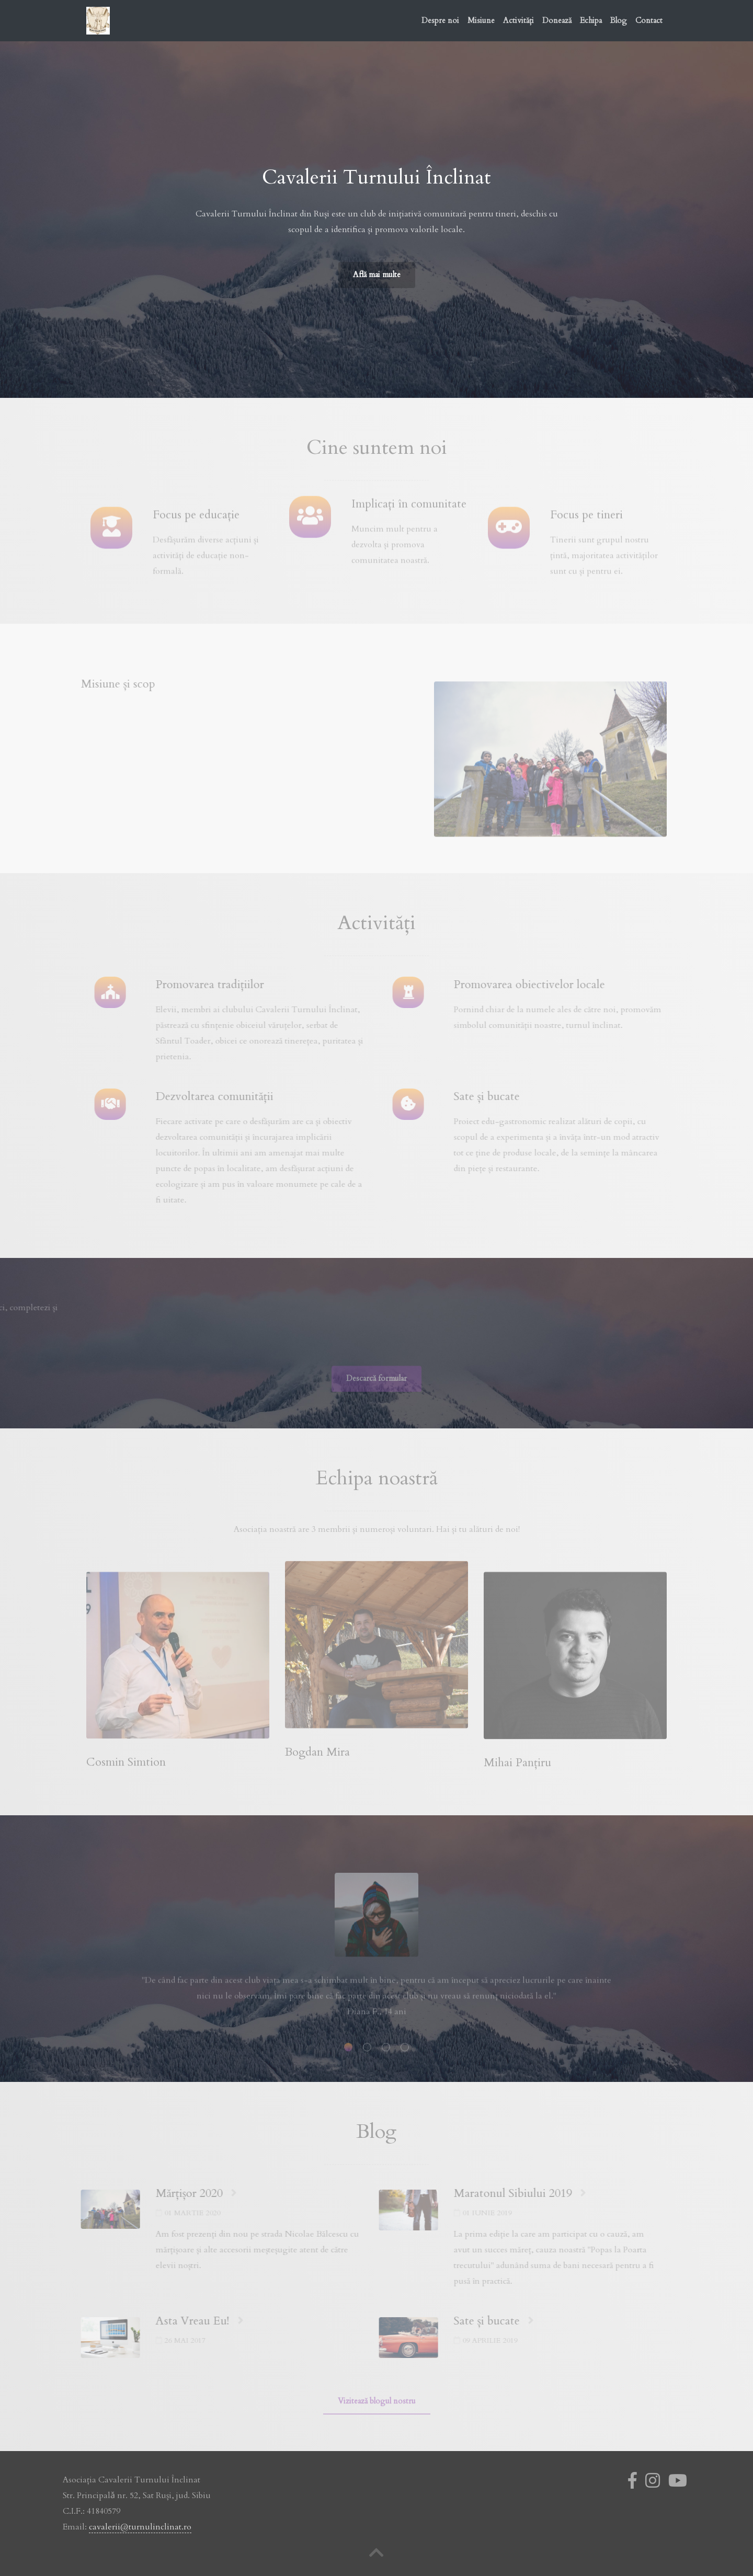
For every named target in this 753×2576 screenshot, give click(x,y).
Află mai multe (377, 273)
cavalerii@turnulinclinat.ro (140, 2526)
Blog (618, 20)
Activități (518, 20)
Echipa (591, 20)
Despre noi (440, 20)
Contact (649, 20)
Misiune (481, 20)
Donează (557, 20)
